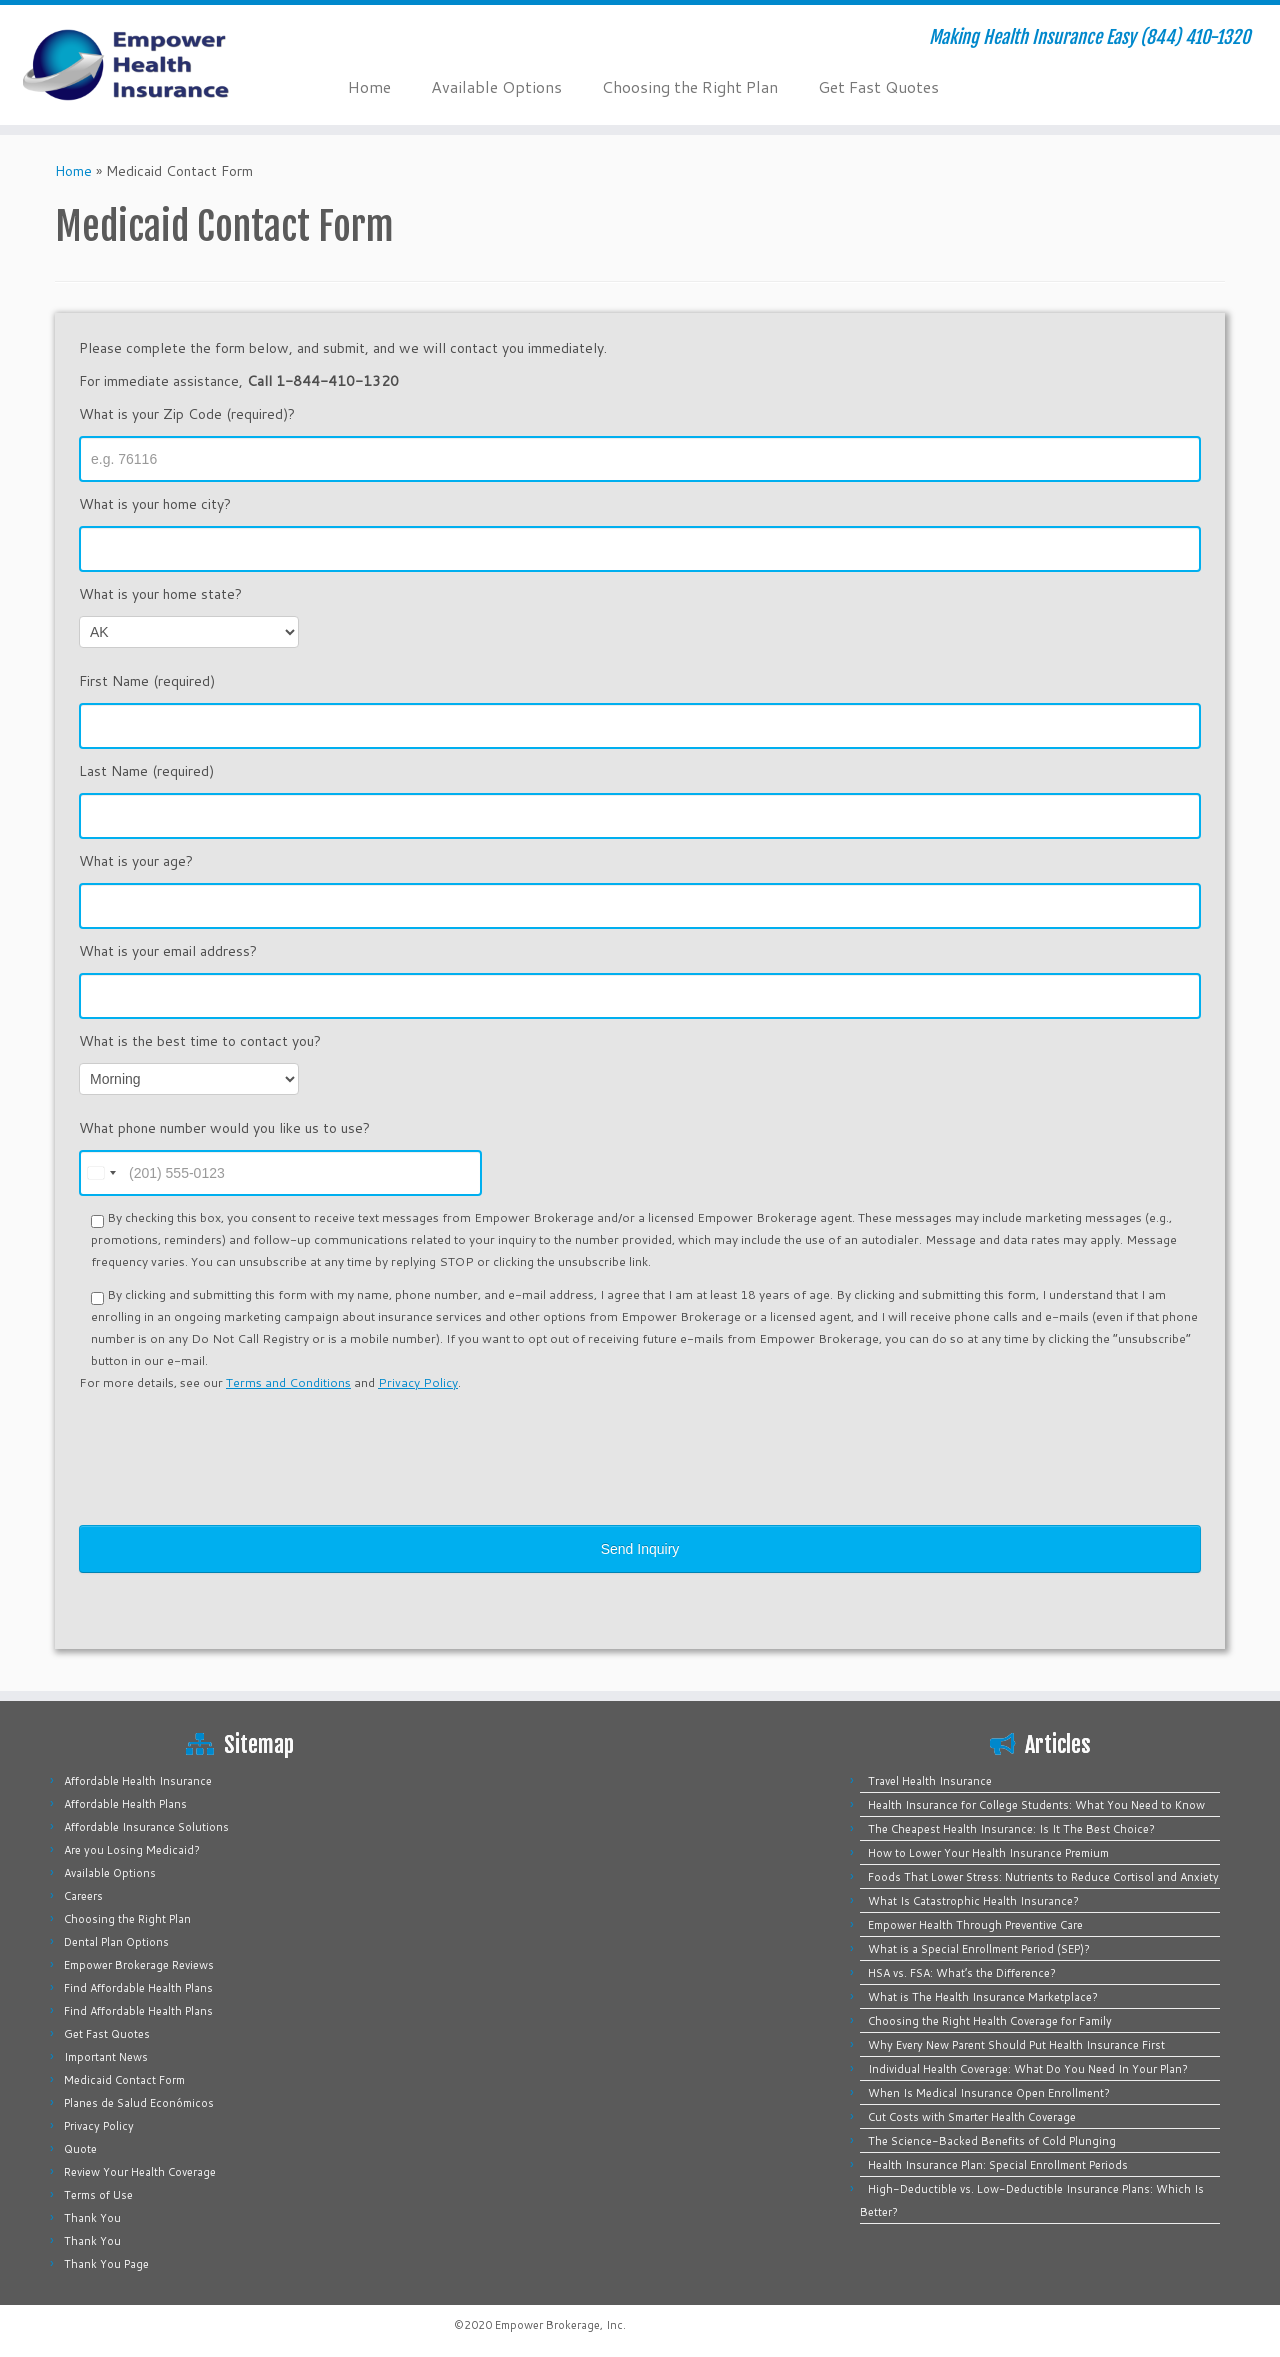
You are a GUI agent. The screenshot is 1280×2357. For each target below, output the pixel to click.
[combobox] (101, 1173)
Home (369, 86)
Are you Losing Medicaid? (132, 1850)
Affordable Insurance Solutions (146, 1827)
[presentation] (231, 1444)
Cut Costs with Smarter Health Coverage (972, 2117)
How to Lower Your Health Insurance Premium (988, 1853)
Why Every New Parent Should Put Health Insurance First (1016, 2045)
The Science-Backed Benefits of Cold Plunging (992, 2141)
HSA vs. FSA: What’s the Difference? (962, 1973)
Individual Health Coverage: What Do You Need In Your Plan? (1028, 2069)
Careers (83, 1896)
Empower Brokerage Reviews (139, 1965)
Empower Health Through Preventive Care (975, 1925)
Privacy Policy (418, 1382)
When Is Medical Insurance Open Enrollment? (989, 2093)
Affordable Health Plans (125, 1804)
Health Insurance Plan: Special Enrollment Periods (998, 2165)
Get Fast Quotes (878, 86)
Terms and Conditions (288, 1382)
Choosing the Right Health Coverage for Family (990, 2021)
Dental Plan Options (116, 1942)
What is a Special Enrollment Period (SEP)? (979, 1949)
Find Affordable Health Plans (138, 1988)
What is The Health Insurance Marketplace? (983, 1997)
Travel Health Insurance (930, 1781)
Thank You (92, 2218)
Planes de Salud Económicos (139, 2103)
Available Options (496, 86)
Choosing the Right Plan (690, 86)
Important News (106, 2057)
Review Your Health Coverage (140, 2172)
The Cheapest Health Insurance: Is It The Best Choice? (1011, 1829)
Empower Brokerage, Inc (559, 2325)
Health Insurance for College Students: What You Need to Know (1036, 1805)
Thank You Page (106, 2264)
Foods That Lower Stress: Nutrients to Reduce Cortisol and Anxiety (1043, 1877)
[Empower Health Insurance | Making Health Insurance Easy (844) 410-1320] (147, 65)
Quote (80, 2149)
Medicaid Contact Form (124, 2080)
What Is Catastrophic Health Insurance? (973, 1901)
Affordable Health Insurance (138, 1781)
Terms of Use (98, 2195)
